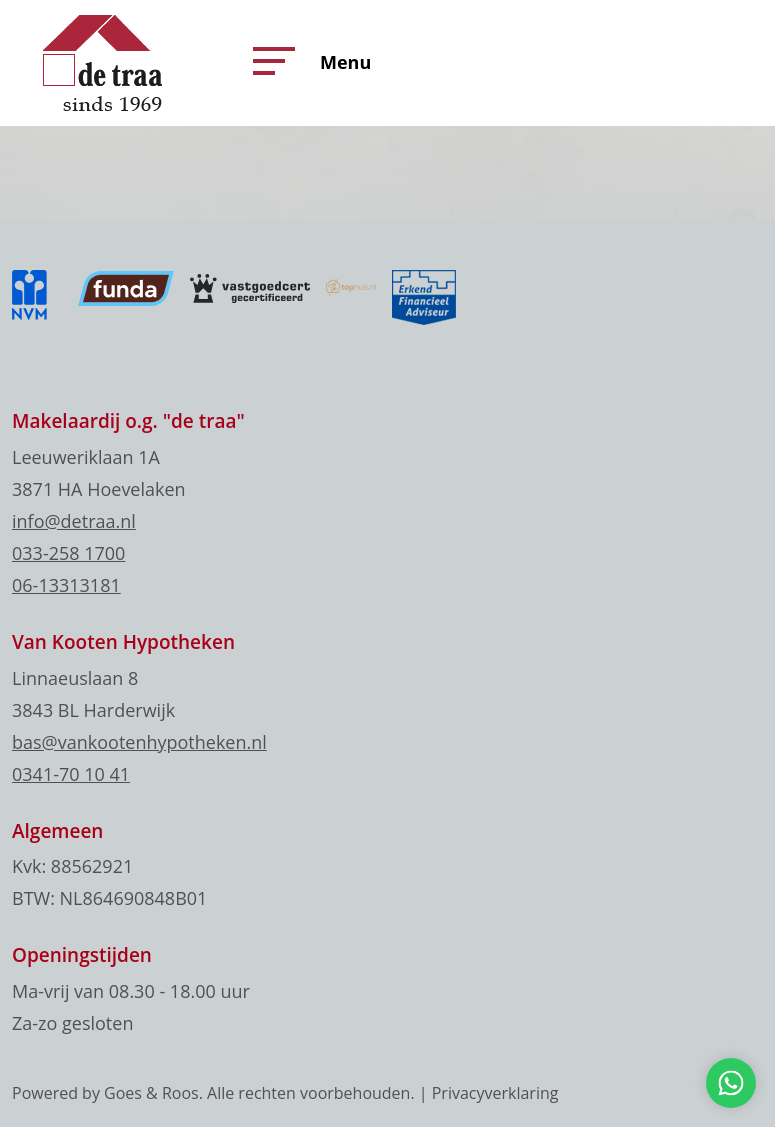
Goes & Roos (151, 1093)
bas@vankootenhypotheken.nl (139, 742)
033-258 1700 (68, 553)
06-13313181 (66, 585)
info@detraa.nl (74, 521)
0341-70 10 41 (71, 774)
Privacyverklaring (495, 1093)
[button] (269, 61)
